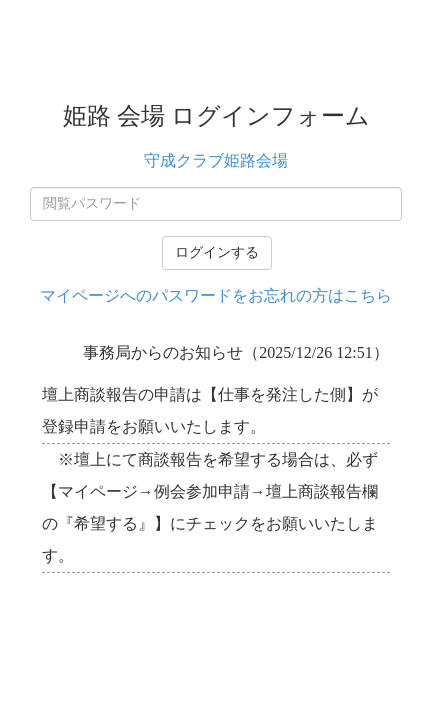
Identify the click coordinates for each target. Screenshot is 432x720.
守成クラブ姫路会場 (216, 160)
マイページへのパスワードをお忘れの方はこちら (216, 295)
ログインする (217, 252)
